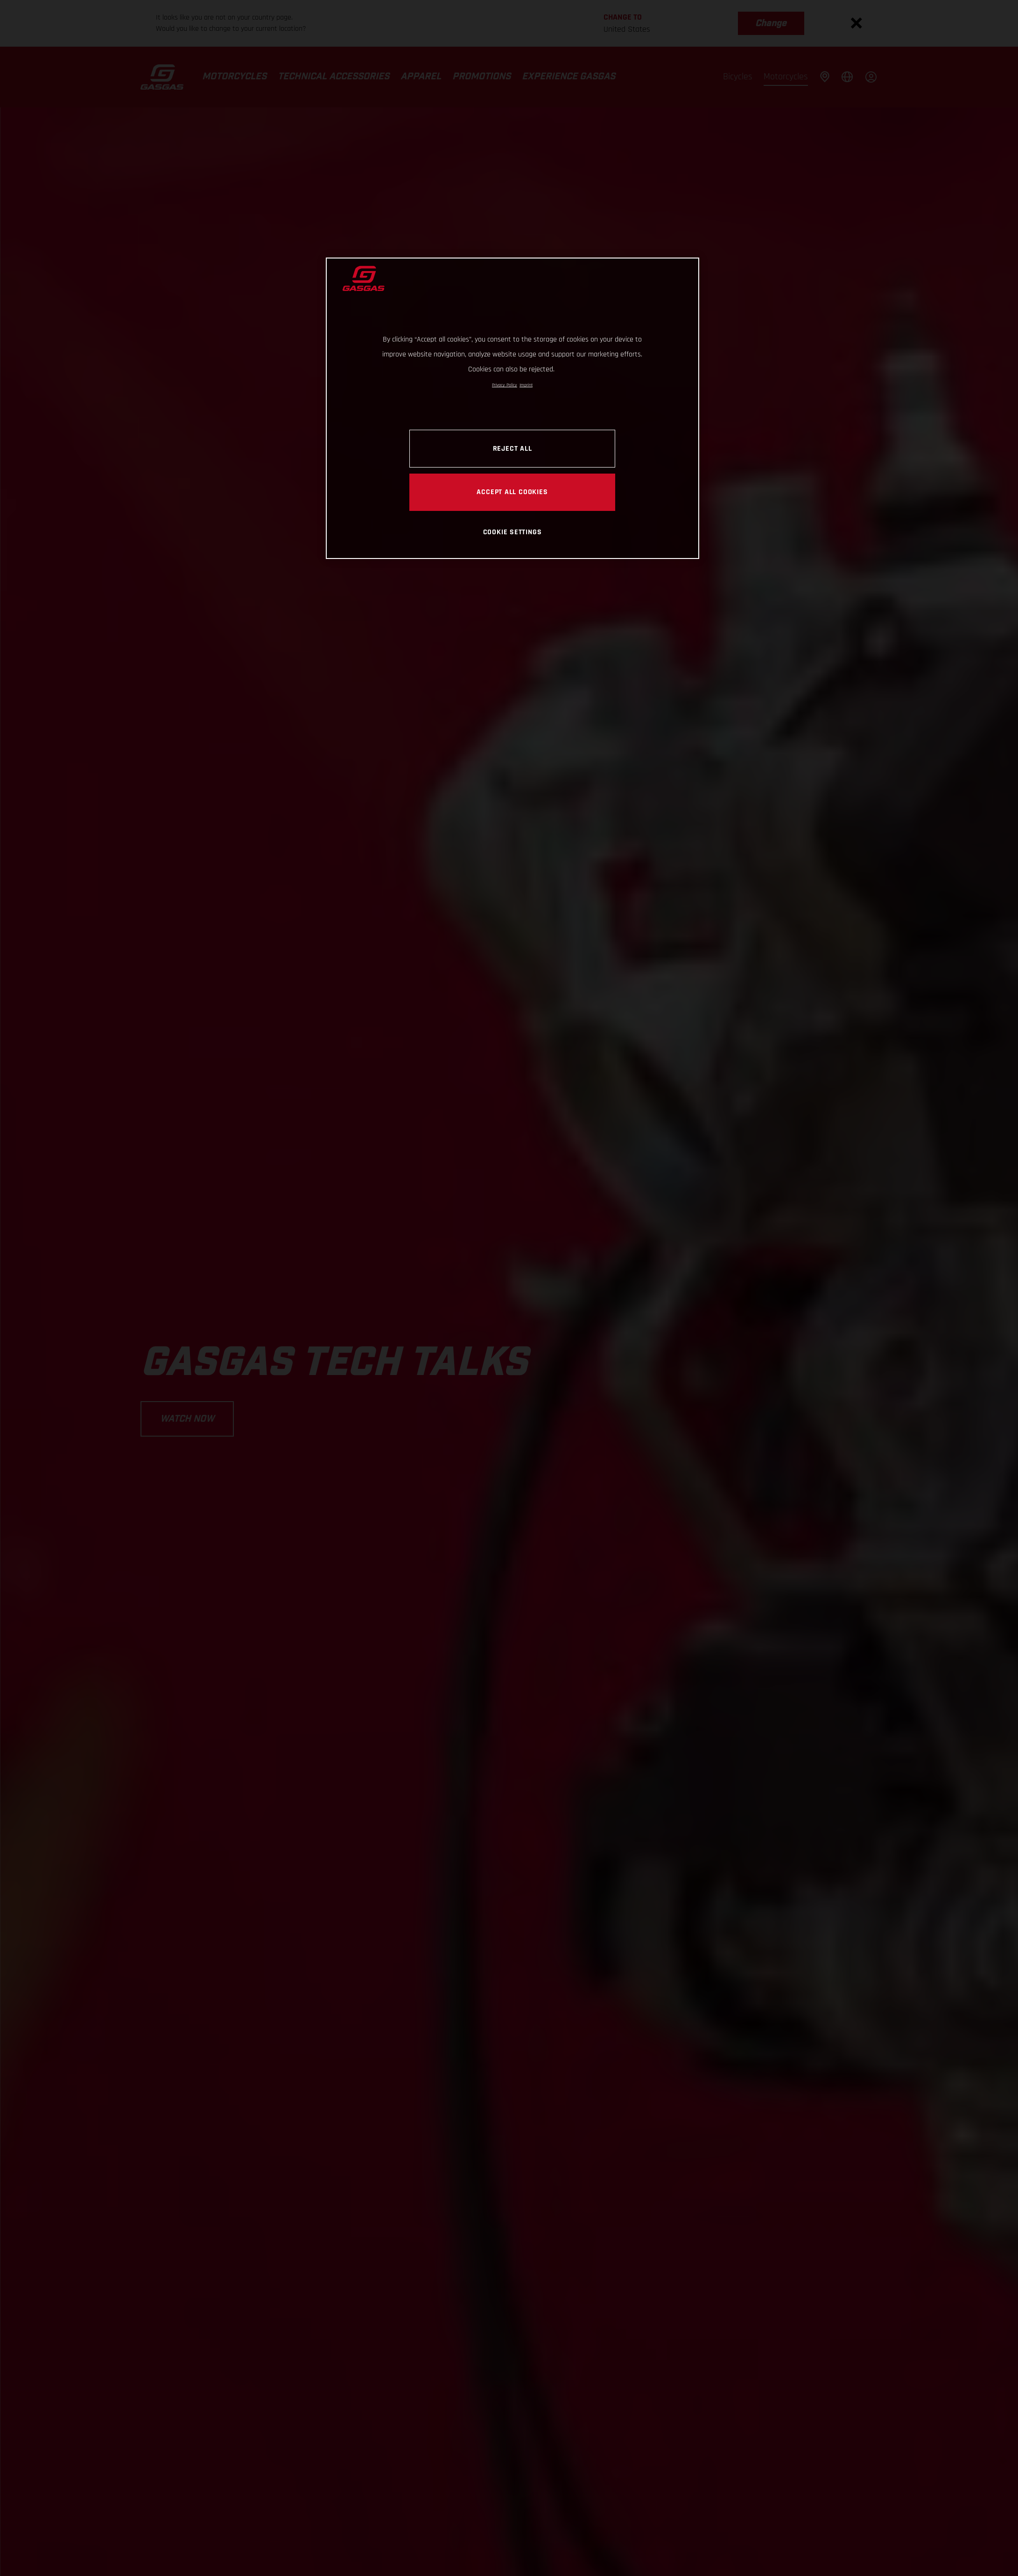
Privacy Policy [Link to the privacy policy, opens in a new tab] (504, 385)
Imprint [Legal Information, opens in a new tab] (526, 385)
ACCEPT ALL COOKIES (512, 491)
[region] (512, 408)
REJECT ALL (512, 448)
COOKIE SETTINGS (512, 532)
